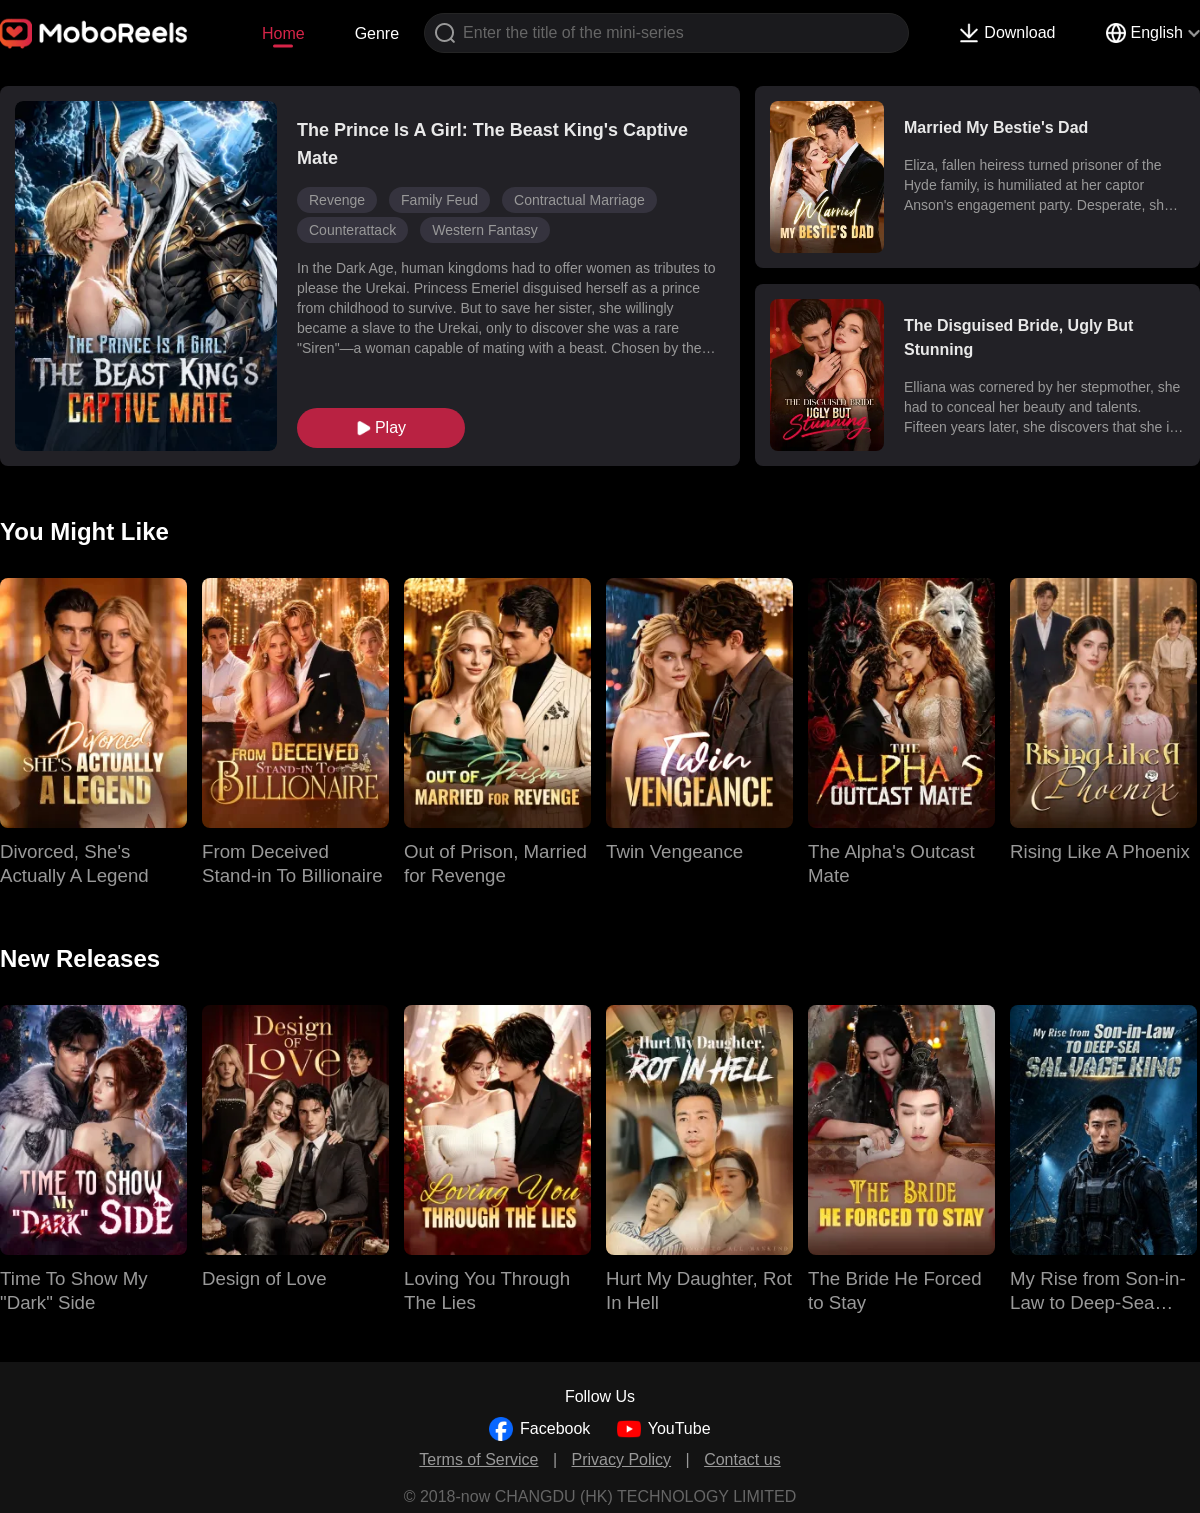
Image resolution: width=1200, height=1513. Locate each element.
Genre (377, 33)
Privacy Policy (622, 1459)
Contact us (742, 1459)
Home (283, 33)
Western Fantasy (485, 230)
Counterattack (352, 230)
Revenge (337, 200)
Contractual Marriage (579, 200)
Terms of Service (478, 1459)
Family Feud (439, 200)
